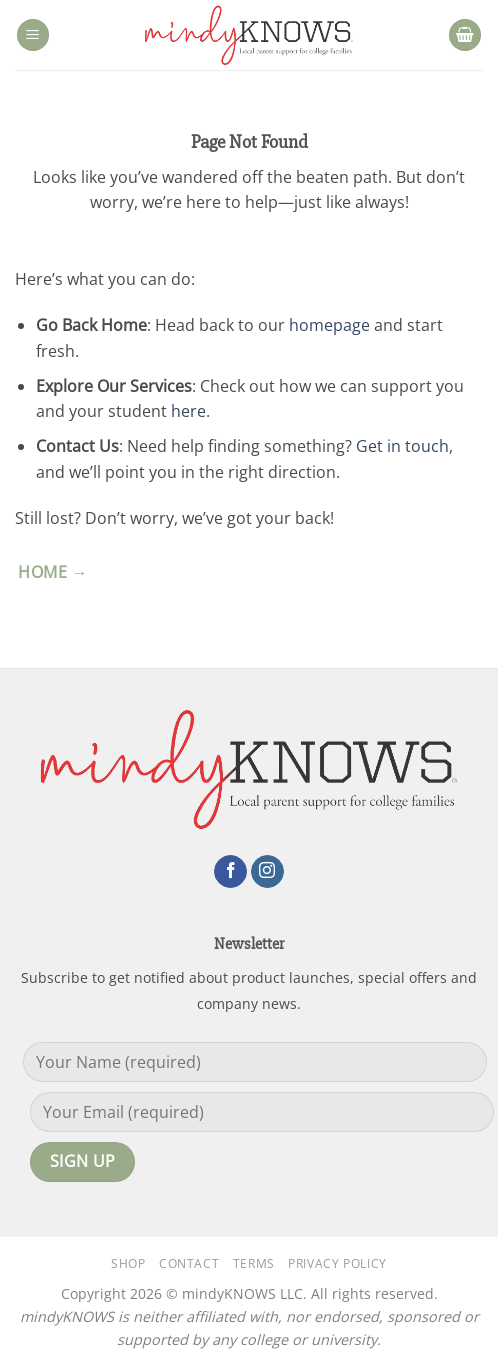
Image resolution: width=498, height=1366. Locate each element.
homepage (329, 325)
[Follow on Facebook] (230, 872)
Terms (254, 1263)
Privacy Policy (337, 1263)
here (188, 411)
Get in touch (402, 446)
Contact (189, 1263)
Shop (128, 1263)
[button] (33, 35)
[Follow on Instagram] (267, 872)
